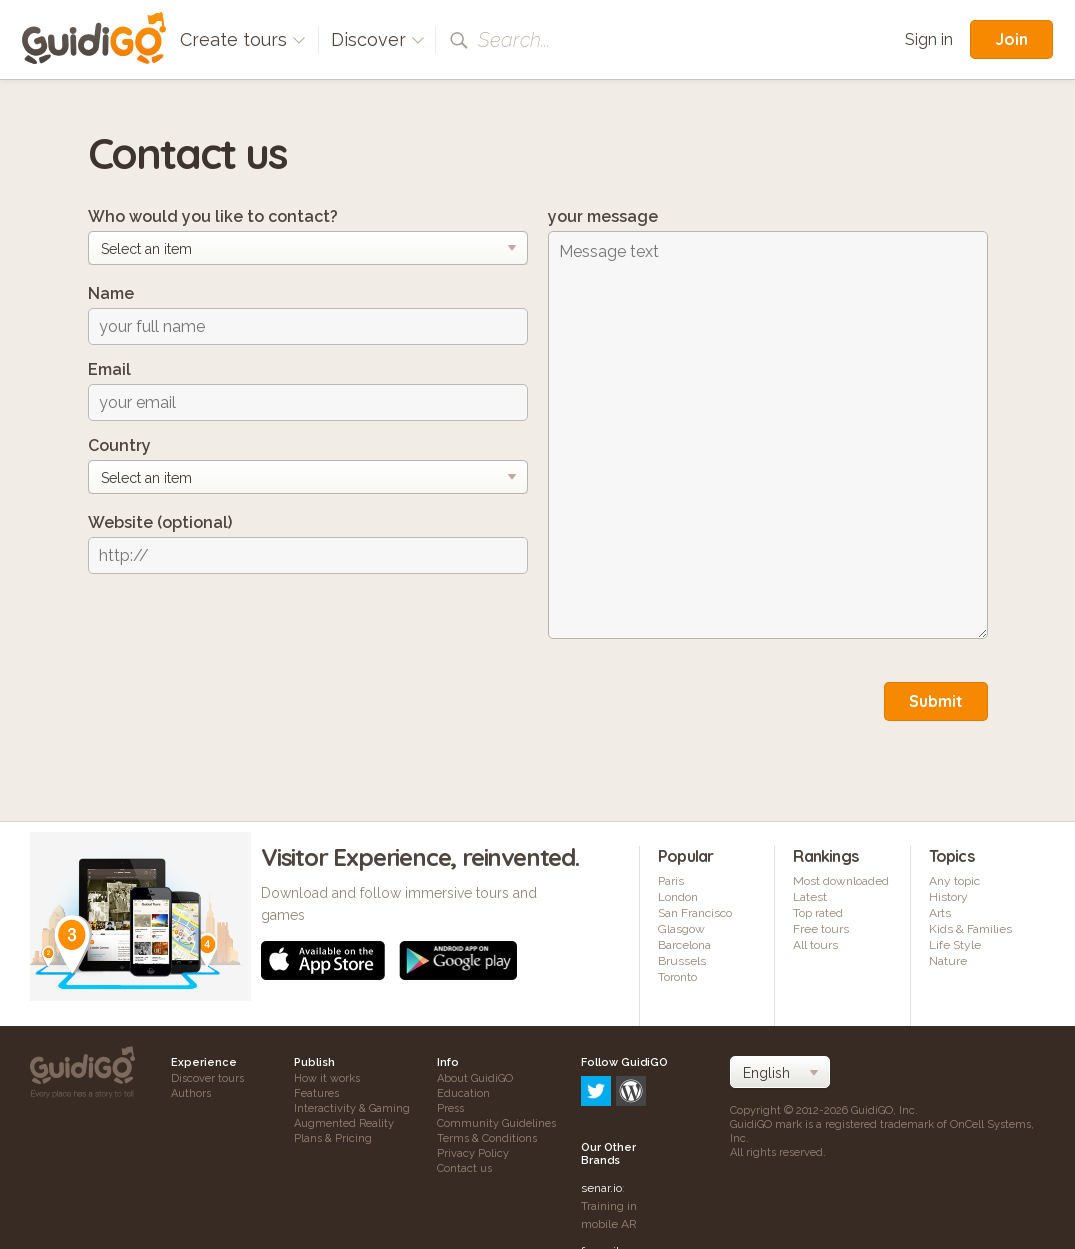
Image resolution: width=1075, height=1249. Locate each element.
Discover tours (207, 1078)
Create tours (243, 39)
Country (119, 445)
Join (1011, 39)
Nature (948, 961)
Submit (936, 701)
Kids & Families (970, 929)
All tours (815, 945)
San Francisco (695, 913)
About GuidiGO (475, 1078)
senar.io (601, 1103)
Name (111, 293)
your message (603, 216)
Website (160, 522)
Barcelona (684, 945)
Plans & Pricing (333, 1138)
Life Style (955, 945)
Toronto (677, 977)
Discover (378, 39)
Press (450, 1108)
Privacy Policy (473, 1153)
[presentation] (240, 628)
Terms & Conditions (487, 1138)
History (948, 897)
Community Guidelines (496, 1123)
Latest (810, 897)
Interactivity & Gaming (352, 1108)
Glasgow (681, 929)
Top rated (818, 913)
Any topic (954, 881)
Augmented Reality (344, 1123)
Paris (671, 881)
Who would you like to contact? (213, 216)
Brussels (682, 961)
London (678, 897)
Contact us (464, 1168)
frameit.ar (607, 1166)
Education (463, 1093)
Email (109, 369)
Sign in (929, 39)
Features (316, 1093)
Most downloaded (841, 881)
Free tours (821, 929)
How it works (327, 1078)
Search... (514, 40)
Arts (940, 913)
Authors (191, 1093)
